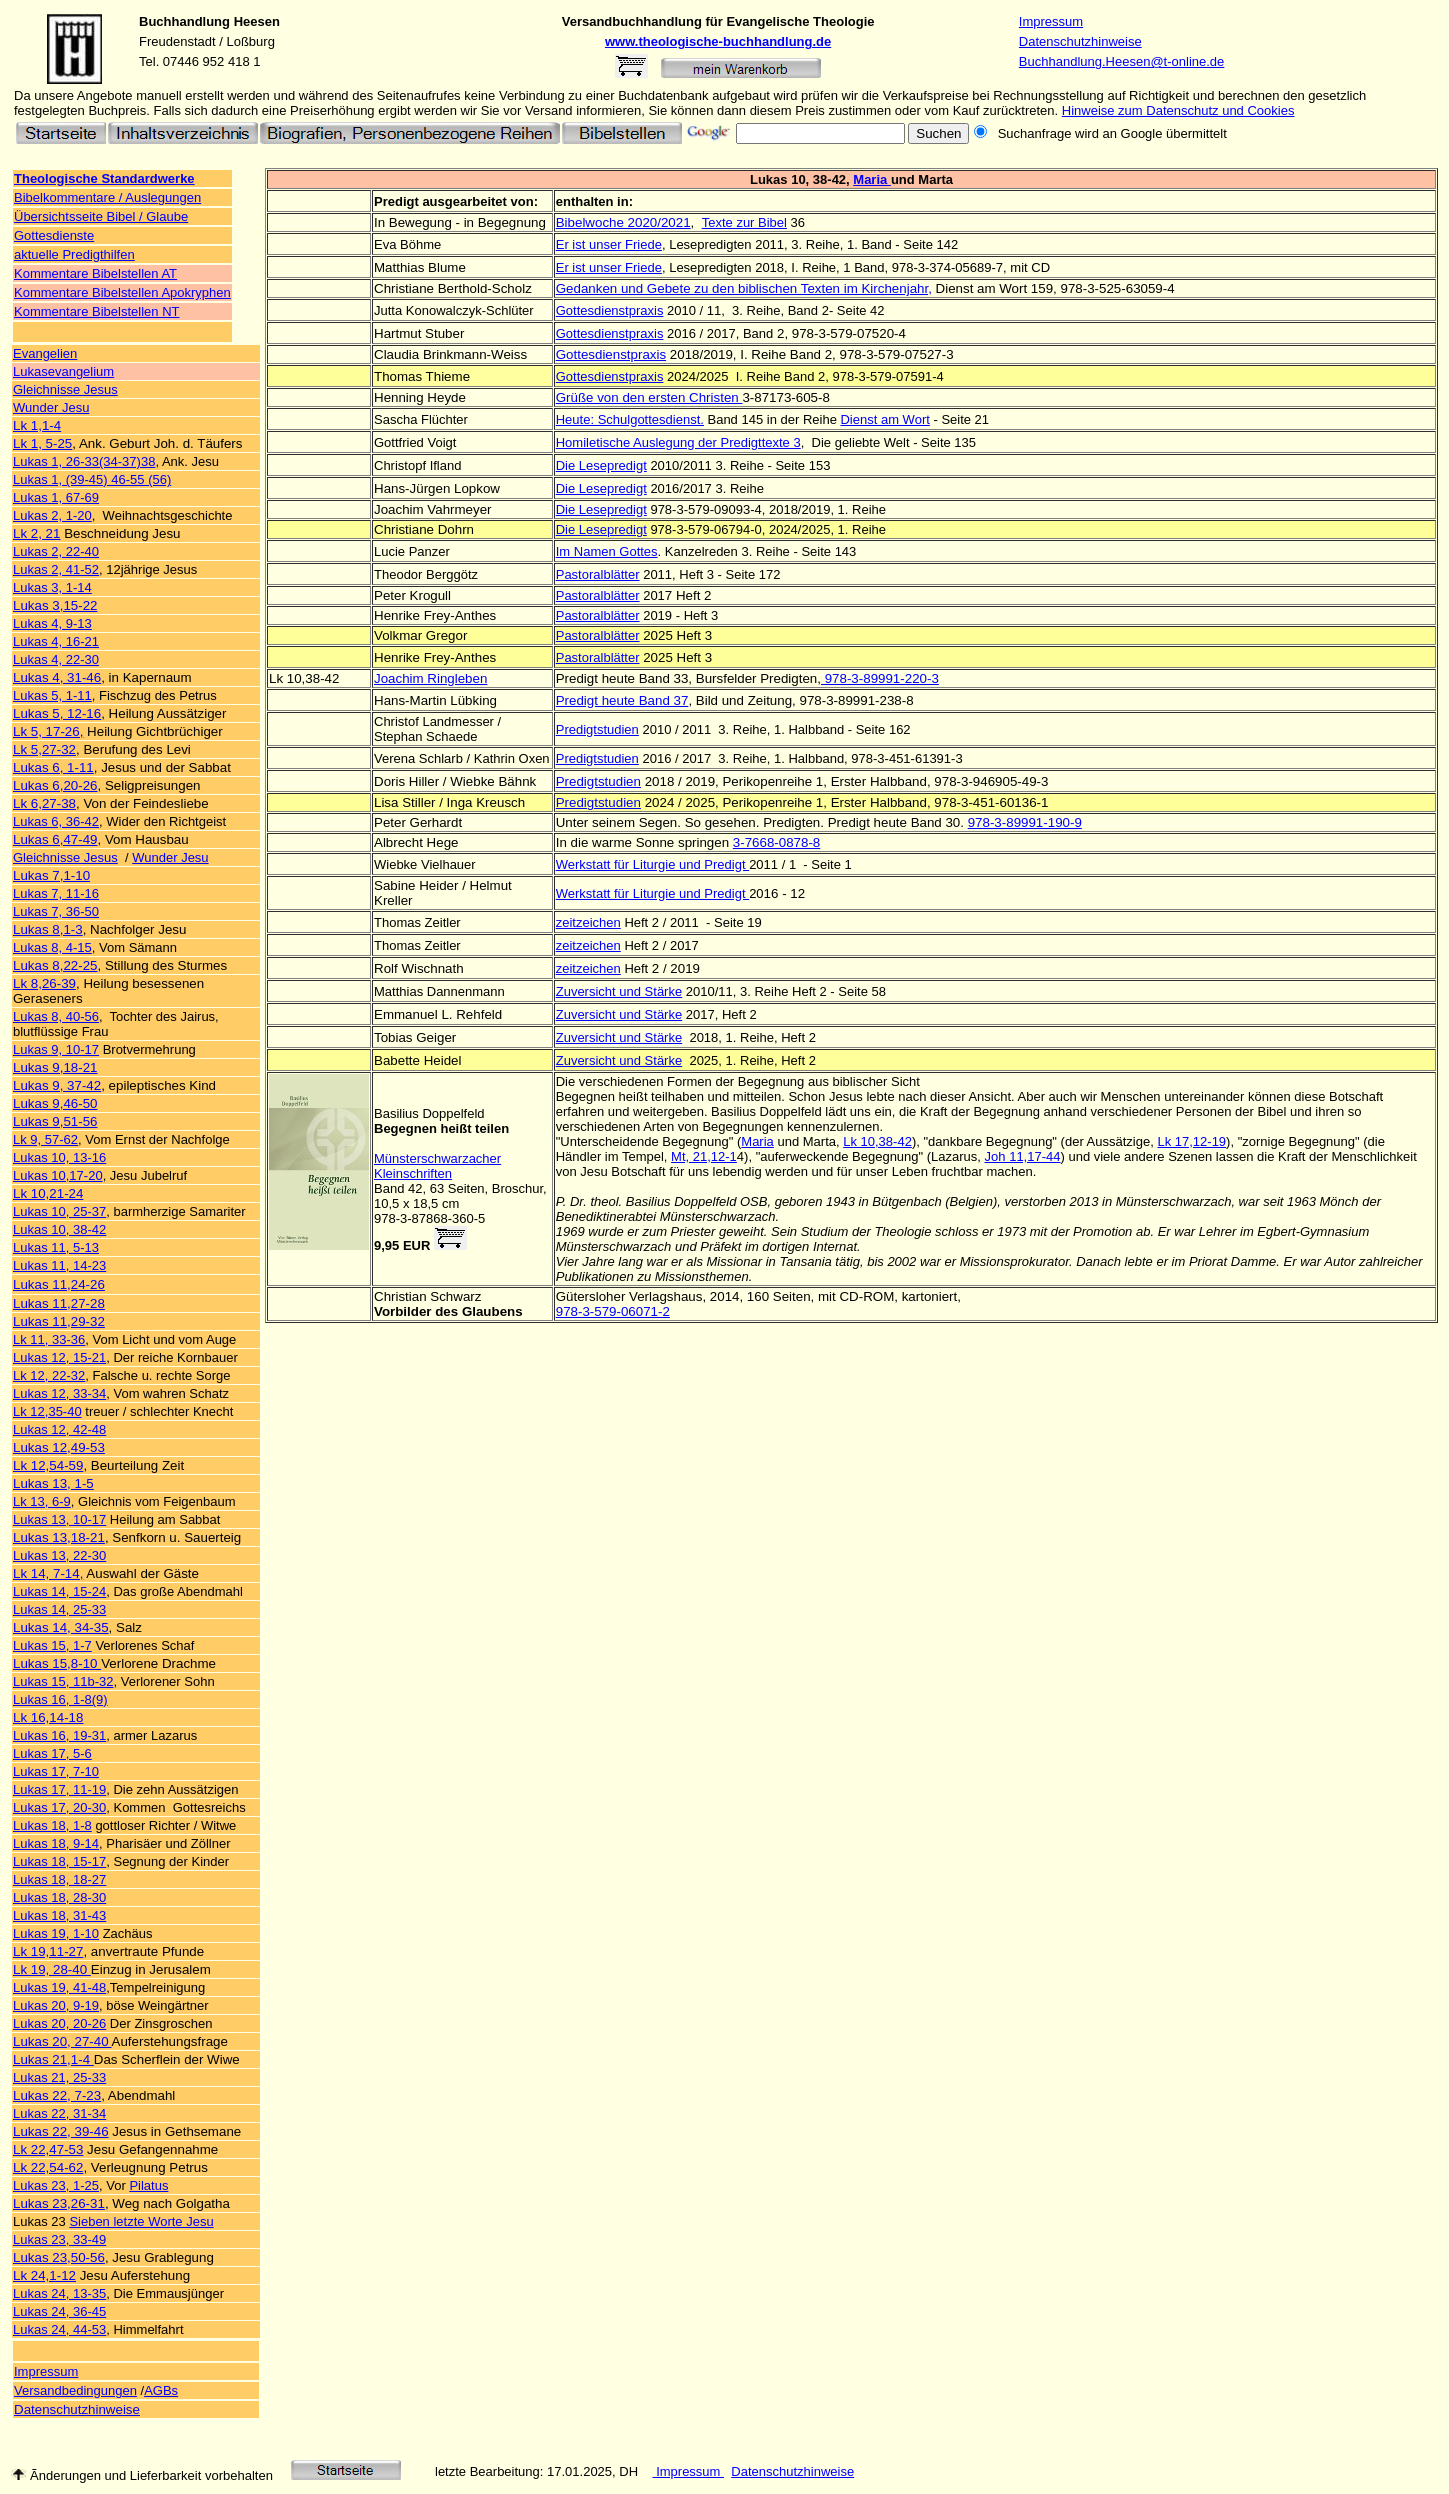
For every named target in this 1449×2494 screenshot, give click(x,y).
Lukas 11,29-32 (59, 1321)
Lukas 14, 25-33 (59, 1609)
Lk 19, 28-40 (52, 1969)
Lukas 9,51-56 (55, 1121)
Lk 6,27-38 (44, 803)
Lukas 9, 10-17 (56, 1049)
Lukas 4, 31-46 (57, 677)
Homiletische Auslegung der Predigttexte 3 (678, 442)
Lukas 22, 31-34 (59, 2113)
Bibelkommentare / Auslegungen (107, 197)
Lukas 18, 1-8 (52, 1825)
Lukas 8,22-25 (55, 965)
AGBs (161, 2390)
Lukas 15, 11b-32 (63, 1681)
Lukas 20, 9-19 (56, 2005)
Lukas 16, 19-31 (59, 1735)
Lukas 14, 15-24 (59, 1591)
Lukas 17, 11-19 (59, 1789)
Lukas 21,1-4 (53, 2059)
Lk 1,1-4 (37, 425)
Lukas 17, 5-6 (52, 1753)
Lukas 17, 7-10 (56, 1771)
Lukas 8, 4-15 (52, 947)
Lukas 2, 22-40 (56, 551)
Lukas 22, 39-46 (61, 2131)
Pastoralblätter (598, 574)
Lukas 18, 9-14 (56, 1843)
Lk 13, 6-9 (42, 1501)
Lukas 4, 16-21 (56, 641)
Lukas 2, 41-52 (56, 569)
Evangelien (45, 353)
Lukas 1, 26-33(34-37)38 (84, 461)
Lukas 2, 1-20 (52, 515)
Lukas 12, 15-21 (59, 1357)
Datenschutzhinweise (1080, 41)
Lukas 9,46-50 (55, 1103)
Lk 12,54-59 (48, 1465)
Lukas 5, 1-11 (52, 695)
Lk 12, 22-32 (49, 1375)
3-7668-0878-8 (776, 842)
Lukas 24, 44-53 (59, 2329)
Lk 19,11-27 (48, 1951)
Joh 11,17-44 (1023, 1156)
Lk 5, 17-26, (48, 731)
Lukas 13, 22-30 (59, 1555)
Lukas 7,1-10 (51, 875)
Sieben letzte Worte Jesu (141, 2221)
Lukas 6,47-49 (55, 839)
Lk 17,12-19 (1191, 1141)
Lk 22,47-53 (48, 2149)
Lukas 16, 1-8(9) (60, 1699)
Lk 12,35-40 (47, 1411)
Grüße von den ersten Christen (649, 397)
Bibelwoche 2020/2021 (623, 222)
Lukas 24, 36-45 (59, 2311)
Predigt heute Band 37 (622, 700)
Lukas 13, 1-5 (53, 1483)
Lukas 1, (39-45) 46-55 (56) (92, 479)
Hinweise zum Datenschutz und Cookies (1178, 110)
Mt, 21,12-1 (704, 1156)
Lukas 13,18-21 (59, 1537)
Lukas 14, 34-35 (61, 1627)
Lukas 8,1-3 (48, 929)
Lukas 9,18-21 (55, 1067)
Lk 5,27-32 (44, 749)
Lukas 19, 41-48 (59, 1987)
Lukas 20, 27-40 (62, 2041)
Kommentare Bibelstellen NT (96, 311)
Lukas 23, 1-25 (56, 2185)
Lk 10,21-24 (48, 1193)
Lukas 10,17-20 (58, 1175)
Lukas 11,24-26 (59, 1284)
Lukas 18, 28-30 (59, 1897)
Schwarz (455, 1296)
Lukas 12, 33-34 (59, 1393)
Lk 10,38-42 (877, 1141)
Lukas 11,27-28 (59, 1303)
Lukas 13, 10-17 (59, 1519)
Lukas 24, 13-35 (59, 2293)
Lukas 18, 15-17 (59, 1861)
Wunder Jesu (51, 407)
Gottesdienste (54, 235)
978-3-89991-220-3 (880, 678)
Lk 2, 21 (36, 533)
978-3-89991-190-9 (1025, 822)
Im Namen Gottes (607, 551)
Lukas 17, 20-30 (59, 1807)
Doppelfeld (453, 1113)
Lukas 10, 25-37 (59, 1211)
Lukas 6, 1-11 (53, 767)
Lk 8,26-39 (44, 983)
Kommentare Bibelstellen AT (95, 273)
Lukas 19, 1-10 (56, 1933)
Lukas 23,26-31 (59, 2203)
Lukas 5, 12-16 (57, 713)
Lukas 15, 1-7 (52, 1645)
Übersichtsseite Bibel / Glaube (101, 216)
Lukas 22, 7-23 (57, 2095)
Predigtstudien (597, 729)
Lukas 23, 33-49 (59, 2239)
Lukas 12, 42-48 (59, 1429)
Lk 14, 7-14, (48, 1573)
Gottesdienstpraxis (611, 354)
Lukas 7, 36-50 (56, 911)
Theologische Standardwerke (104, 178)
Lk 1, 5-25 (42, 443)
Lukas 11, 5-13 (56, 1247)
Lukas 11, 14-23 (59, 1265)
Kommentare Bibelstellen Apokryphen (122, 292)
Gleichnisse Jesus (65, 389)
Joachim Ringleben (430, 678)
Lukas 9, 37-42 (57, 1085)
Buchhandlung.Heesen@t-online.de (1121, 61)
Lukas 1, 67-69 (56, 497)
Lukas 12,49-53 (59, 1447)
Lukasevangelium (63, 371)
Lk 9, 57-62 (45, 1139)
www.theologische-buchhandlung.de (718, 41)
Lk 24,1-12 (44, 2275)
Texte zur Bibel (744, 222)
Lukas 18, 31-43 (59, 1915)
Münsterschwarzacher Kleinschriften (437, 1166)
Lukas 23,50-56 (59, 2257)
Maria (872, 179)
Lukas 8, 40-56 (56, 1016)
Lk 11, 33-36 (49, 1339)
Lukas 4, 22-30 (56, 659)
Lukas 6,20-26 (55, 785)
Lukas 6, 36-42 (56, 821)
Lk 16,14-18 (48, 1717)
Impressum (1051, 21)
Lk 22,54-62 (48, 2167)
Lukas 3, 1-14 (52, 587)
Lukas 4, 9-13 (52, 623)
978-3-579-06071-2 (613, 1311)
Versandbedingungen (75, 2390)
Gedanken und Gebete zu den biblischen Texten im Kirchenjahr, (744, 288)
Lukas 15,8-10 (57, 1663)
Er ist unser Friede (609, 244)
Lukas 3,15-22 (55, 605)
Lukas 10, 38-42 (59, 1229)
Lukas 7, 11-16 (56, 893)
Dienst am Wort (884, 419)
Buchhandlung (184, 21)
